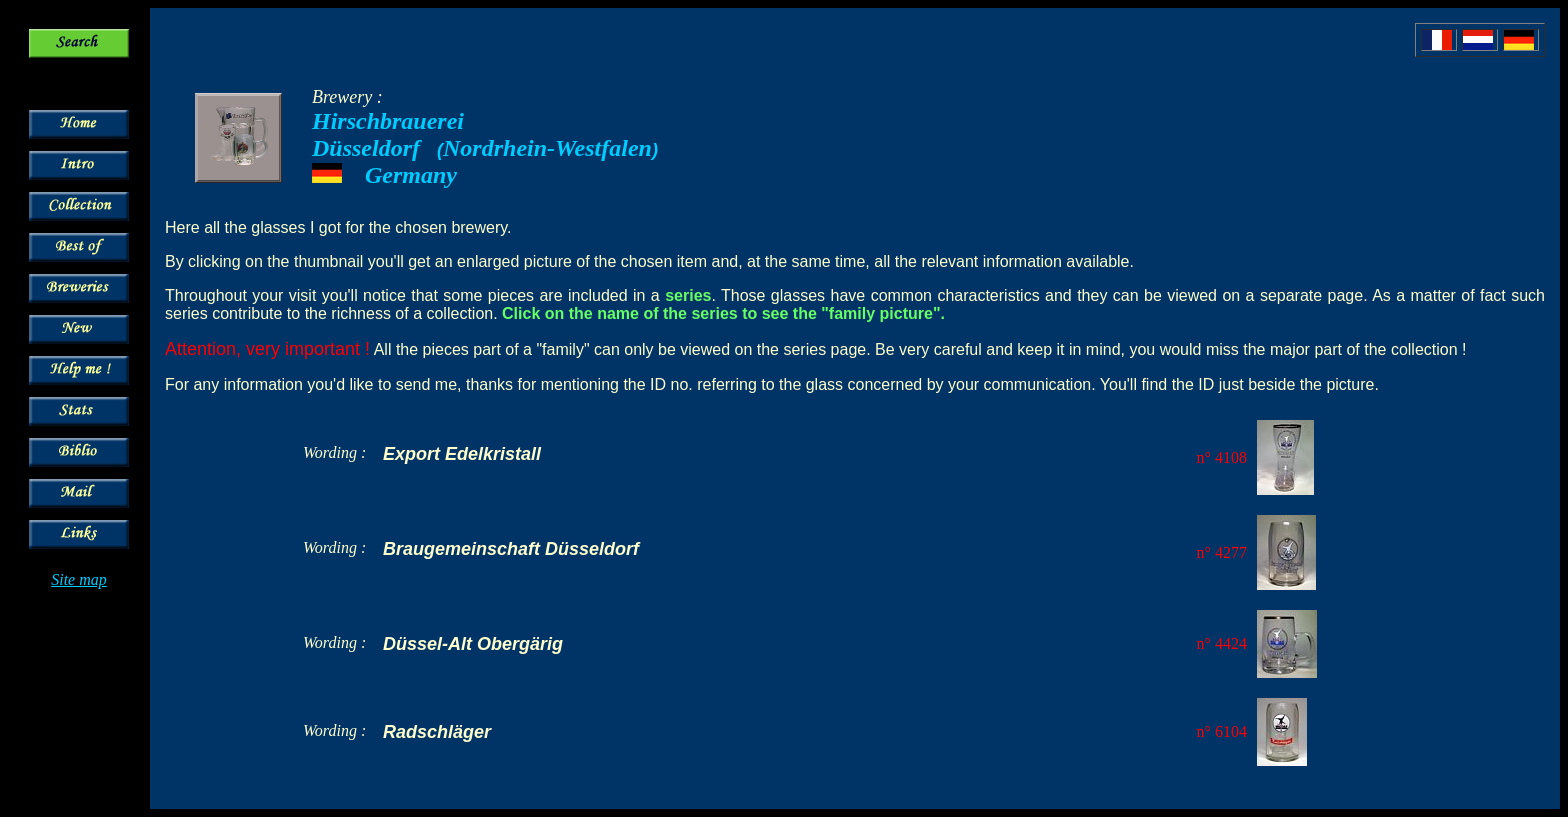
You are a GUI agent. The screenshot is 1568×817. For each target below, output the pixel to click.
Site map (79, 579)
